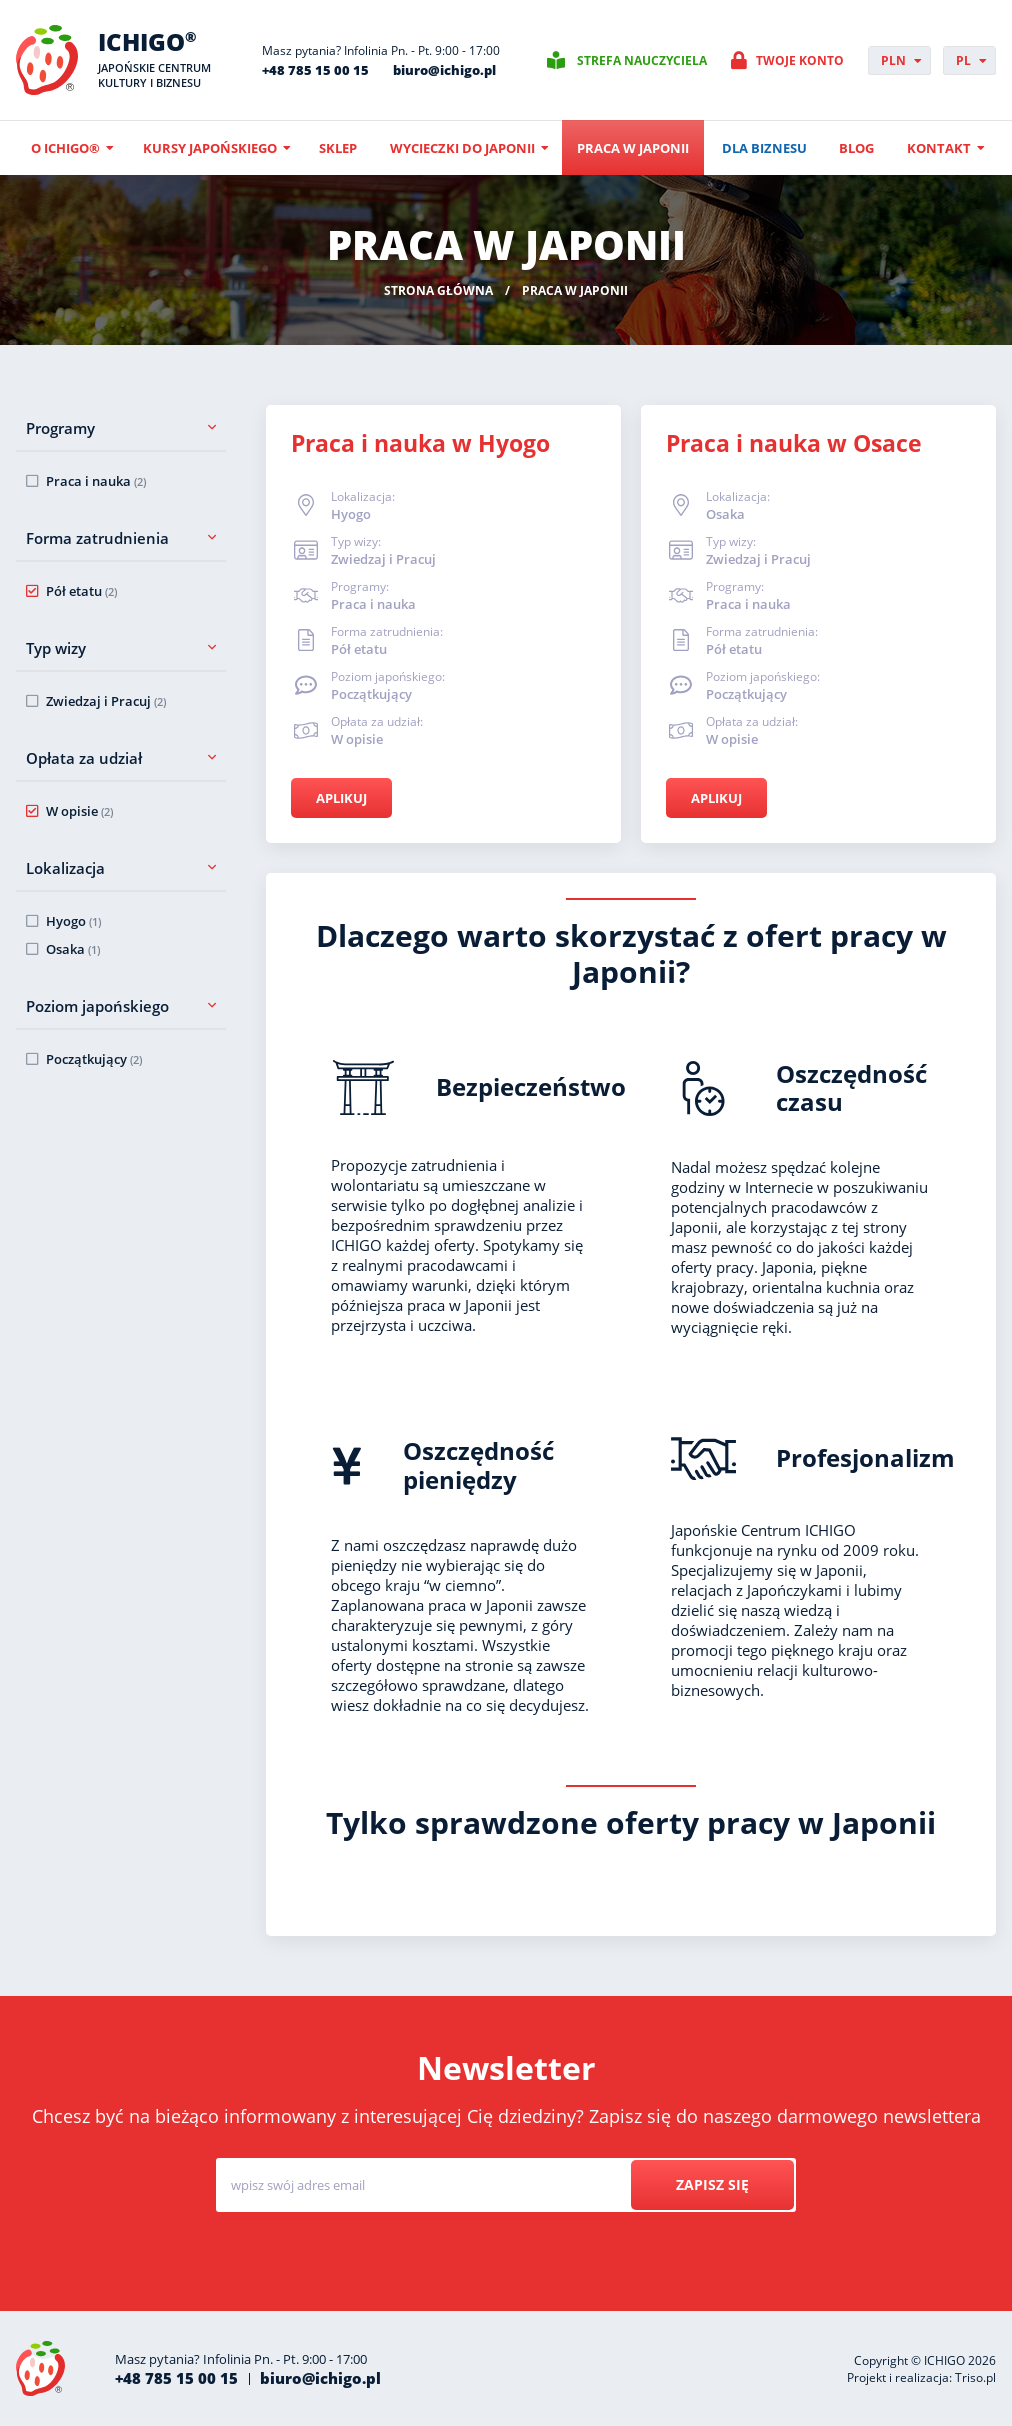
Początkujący (94, 1059)
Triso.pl (975, 2377)
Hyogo (73, 921)
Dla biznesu (764, 148)
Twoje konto (800, 60)
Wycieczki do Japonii (462, 148)
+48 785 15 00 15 (315, 70)
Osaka (73, 949)
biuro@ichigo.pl (444, 70)
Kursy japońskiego (210, 148)
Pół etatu (81, 591)
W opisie (79, 811)
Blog (856, 148)
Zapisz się (712, 2184)
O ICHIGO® (65, 148)
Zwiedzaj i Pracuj (106, 701)
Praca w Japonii (633, 148)
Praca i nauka (96, 481)
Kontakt (939, 148)
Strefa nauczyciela (642, 60)
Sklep (338, 148)
